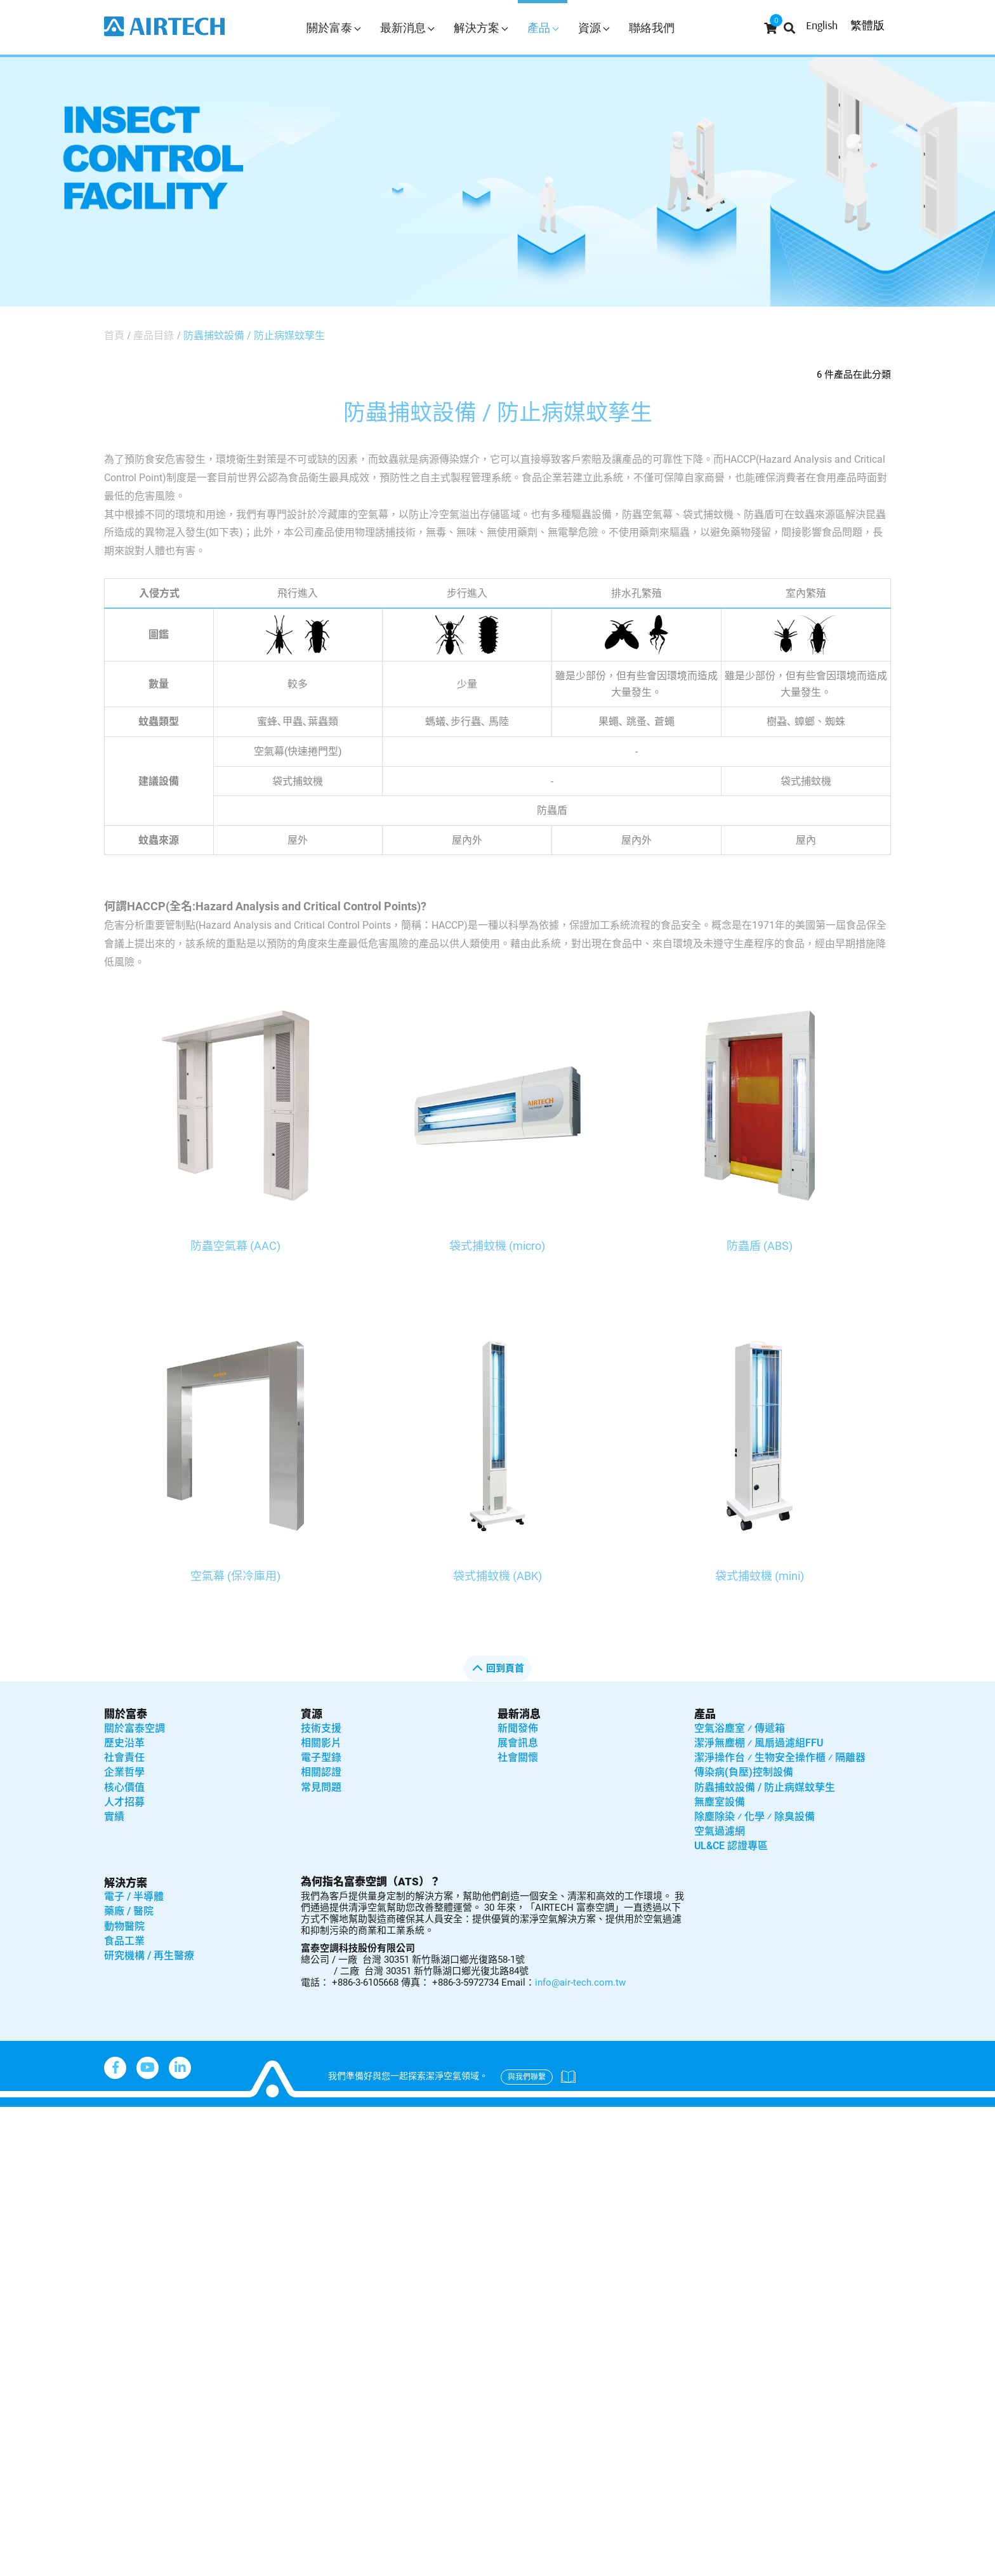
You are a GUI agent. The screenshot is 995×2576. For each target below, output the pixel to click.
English (822, 25)
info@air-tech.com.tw (580, 1982)
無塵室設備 (719, 1802)
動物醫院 (124, 1926)
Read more (32, 2280)
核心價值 (124, 1787)
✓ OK (405, 2566)
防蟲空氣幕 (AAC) (235, 1245)
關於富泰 (333, 27)
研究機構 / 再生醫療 (149, 1955)
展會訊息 (518, 1743)
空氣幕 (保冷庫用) (235, 1576)
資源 (593, 27)
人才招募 (124, 1802)
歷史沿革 (124, 1743)
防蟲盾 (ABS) (760, 1245)
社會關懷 (518, 1757)
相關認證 (321, 1772)
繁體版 (867, 25)
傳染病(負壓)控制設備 (743, 1772)
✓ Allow (19, 2151)
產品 (542, 27)
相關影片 (321, 1743)
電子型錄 (321, 1757)
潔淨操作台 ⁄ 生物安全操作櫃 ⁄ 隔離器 (780, 1757)
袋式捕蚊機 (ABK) (497, 1576)
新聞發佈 (518, 1728)
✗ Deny (19, 2170)
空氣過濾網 (719, 1831)
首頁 (114, 335)
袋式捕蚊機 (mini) (759, 1576)
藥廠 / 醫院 (129, 1911)
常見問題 (321, 1787)
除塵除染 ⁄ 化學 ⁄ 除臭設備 (754, 1816)
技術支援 (321, 1728)
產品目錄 (153, 335)
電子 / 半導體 (134, 1896)
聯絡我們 (652, 27)
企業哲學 (124, 1772)
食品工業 (124, 1941)
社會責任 (124, 1757)
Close (14, 2115)
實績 (114, 1816)
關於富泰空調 (134, 1728)
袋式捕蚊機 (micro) (497, 1245)
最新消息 (407, 27)
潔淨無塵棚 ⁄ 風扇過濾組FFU (758, 1743)
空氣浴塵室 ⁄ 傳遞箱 (739, 1728)
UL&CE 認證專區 (731, 1846)
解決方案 (481, 27)
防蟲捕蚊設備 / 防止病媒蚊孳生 (254, 335)
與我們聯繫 (527, 2077)
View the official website (127, 2280)
